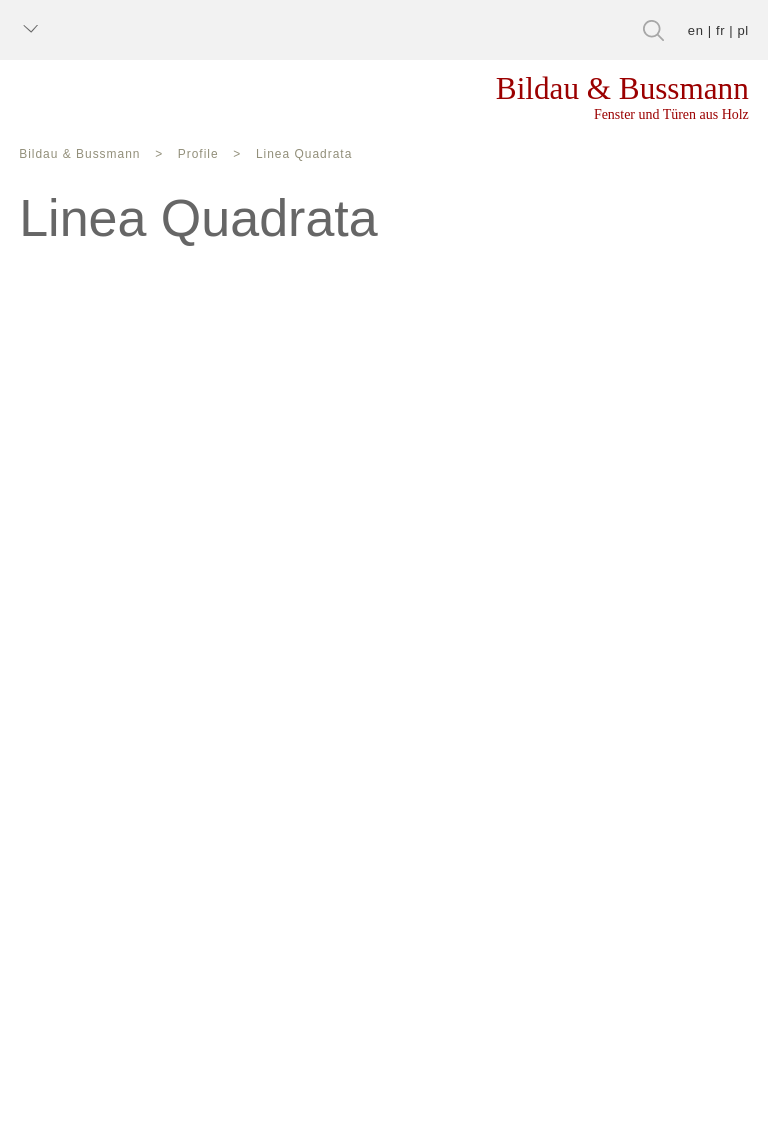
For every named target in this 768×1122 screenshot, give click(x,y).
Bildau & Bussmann (76, 156)
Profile (185, 156)
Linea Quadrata (283, 156)
